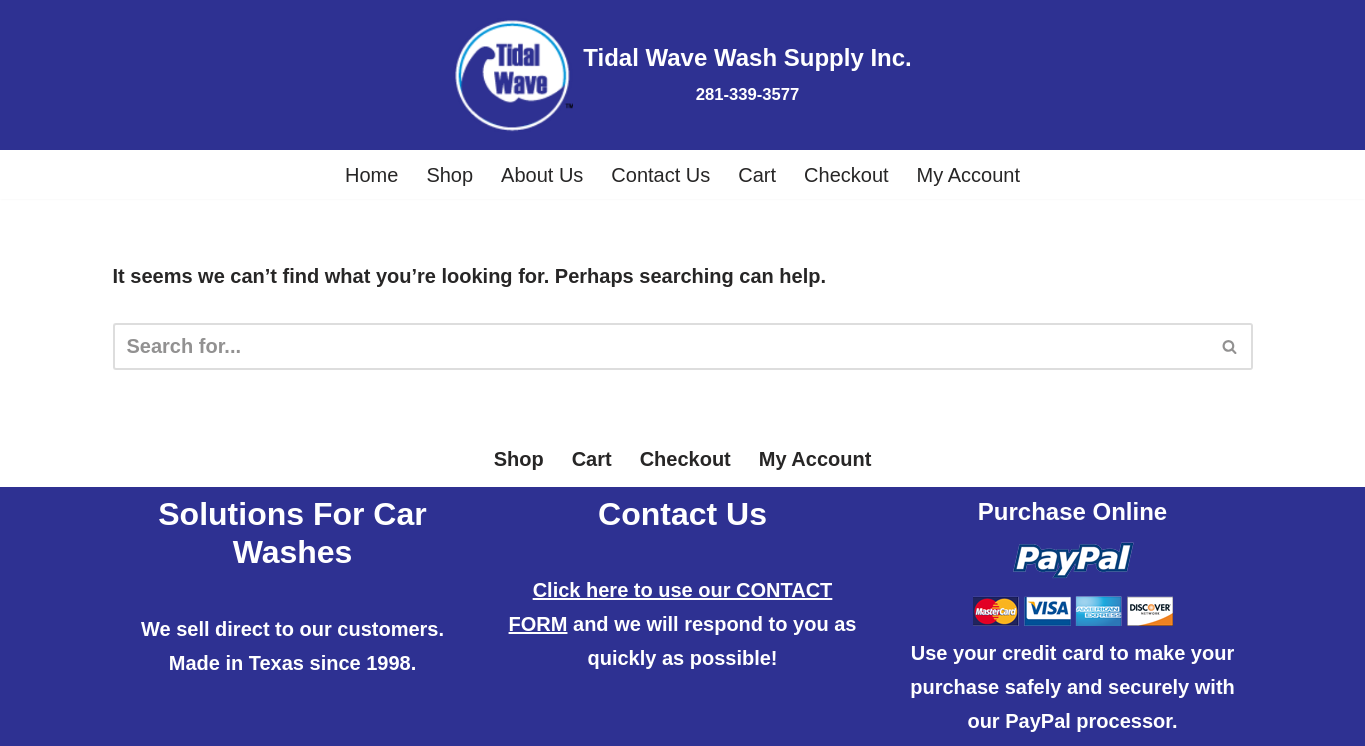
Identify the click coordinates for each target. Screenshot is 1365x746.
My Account (968, 175)
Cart (757, 175)
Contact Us (660, 175)
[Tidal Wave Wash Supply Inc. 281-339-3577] (682, 75)
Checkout (846, 175)
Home (371, 175)
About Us (542, 175)
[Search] (660, 346)
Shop (449, 175)
